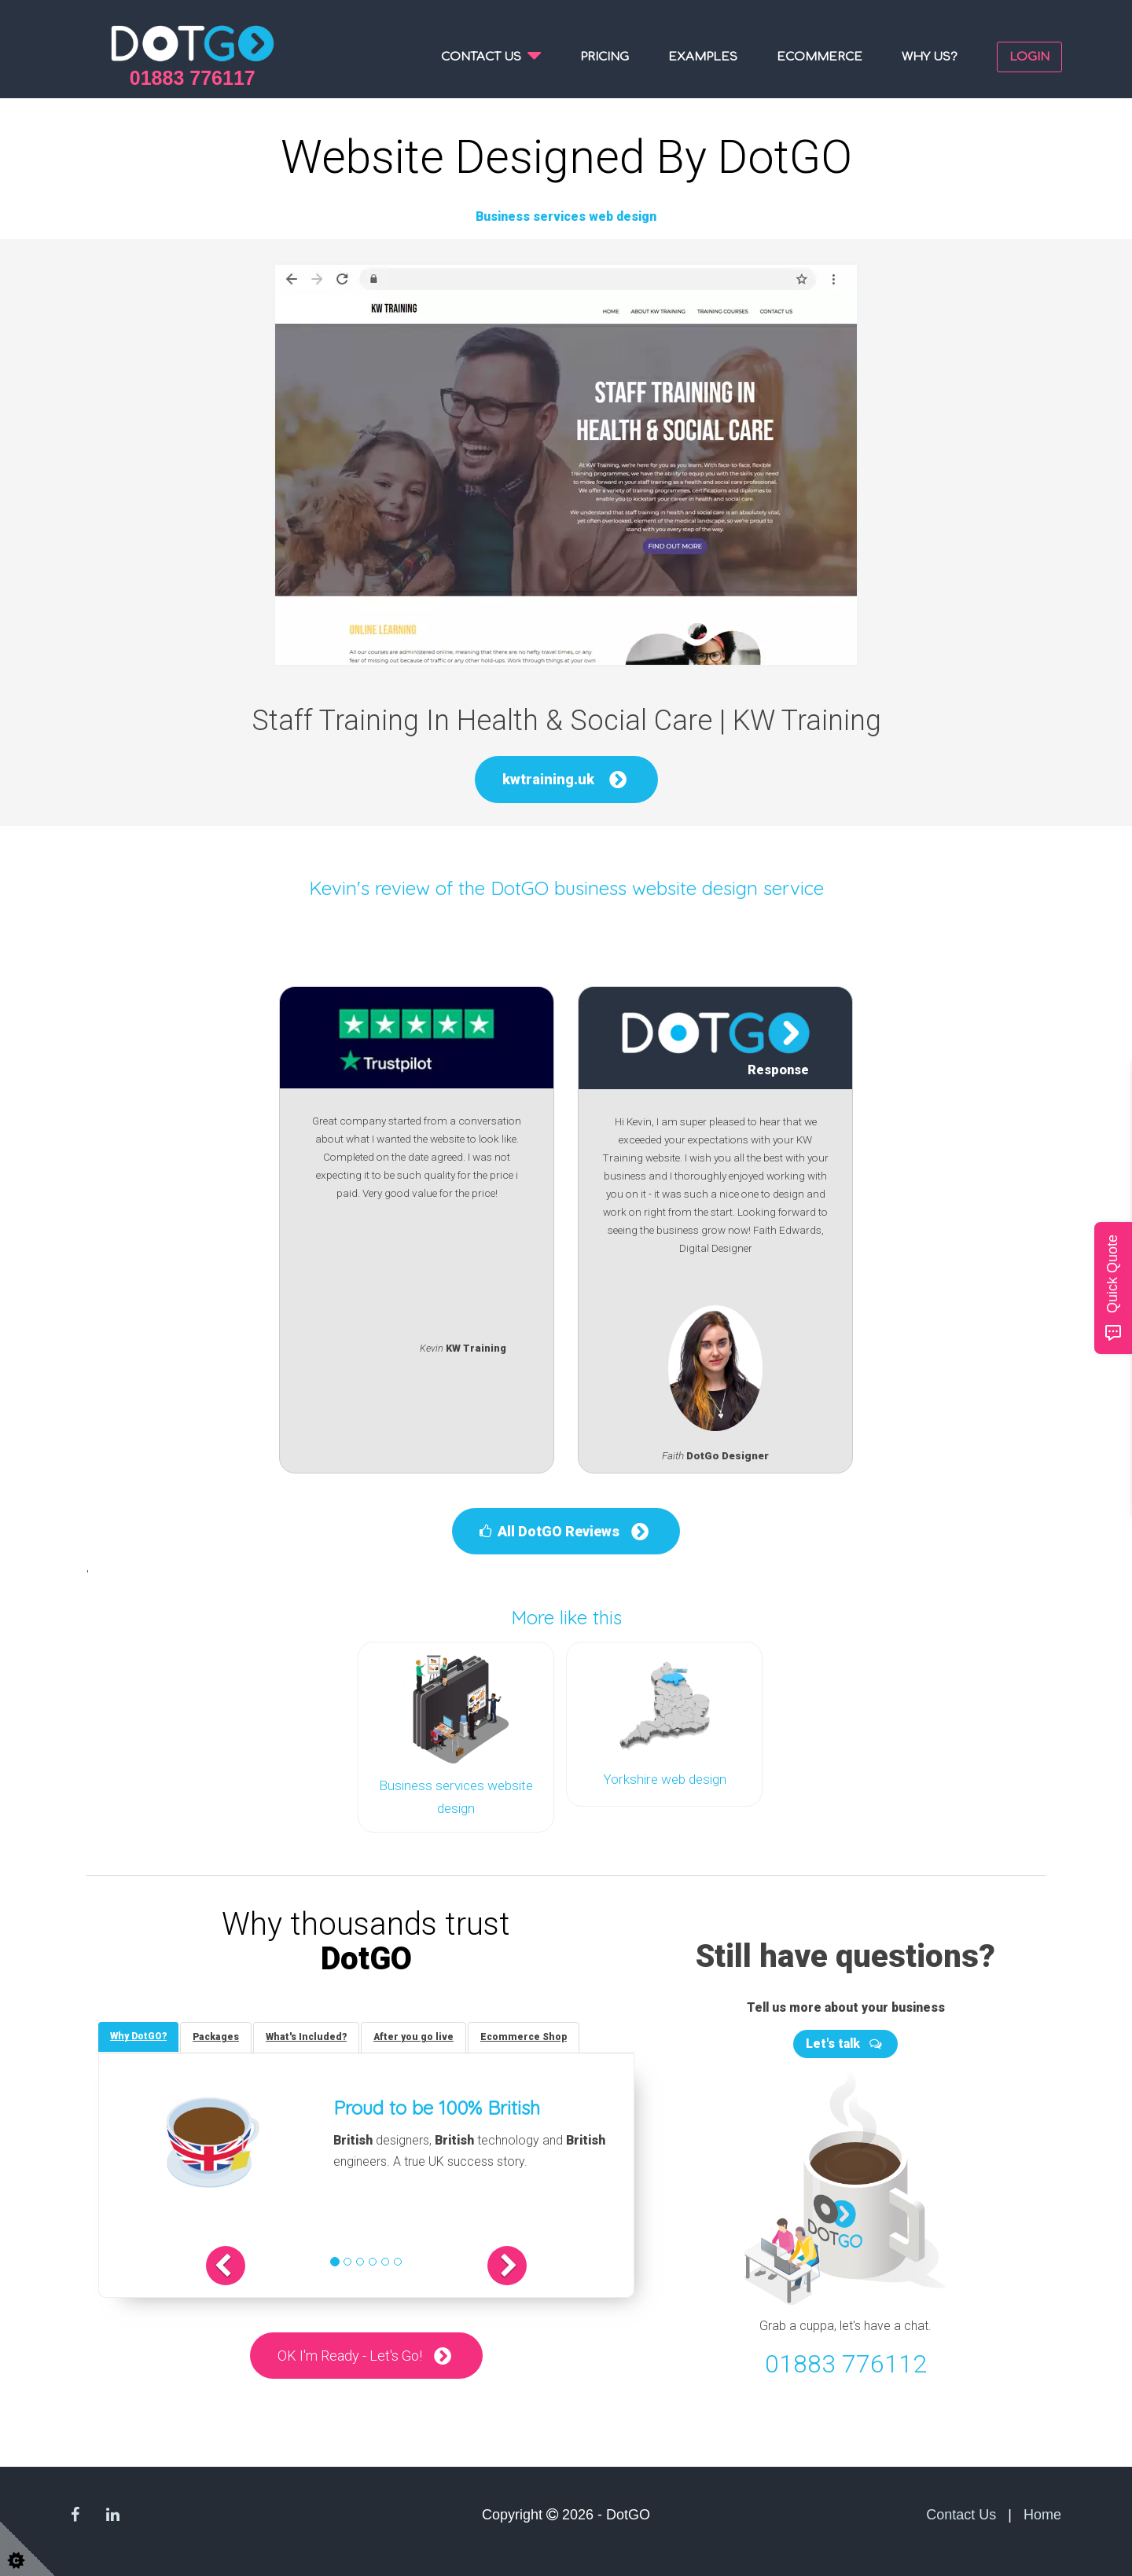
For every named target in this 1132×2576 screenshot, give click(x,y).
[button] (225, 2264)
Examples (702, 57)
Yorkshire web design (665, 1779)
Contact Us (961, 2514)
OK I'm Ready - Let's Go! (349, 2355)
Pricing (604, 57)
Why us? (929, 57)
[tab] (138, 2035)
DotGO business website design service (657, 888)
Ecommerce (819, 57)
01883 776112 (846, 2363)
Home (1042, 2514)
